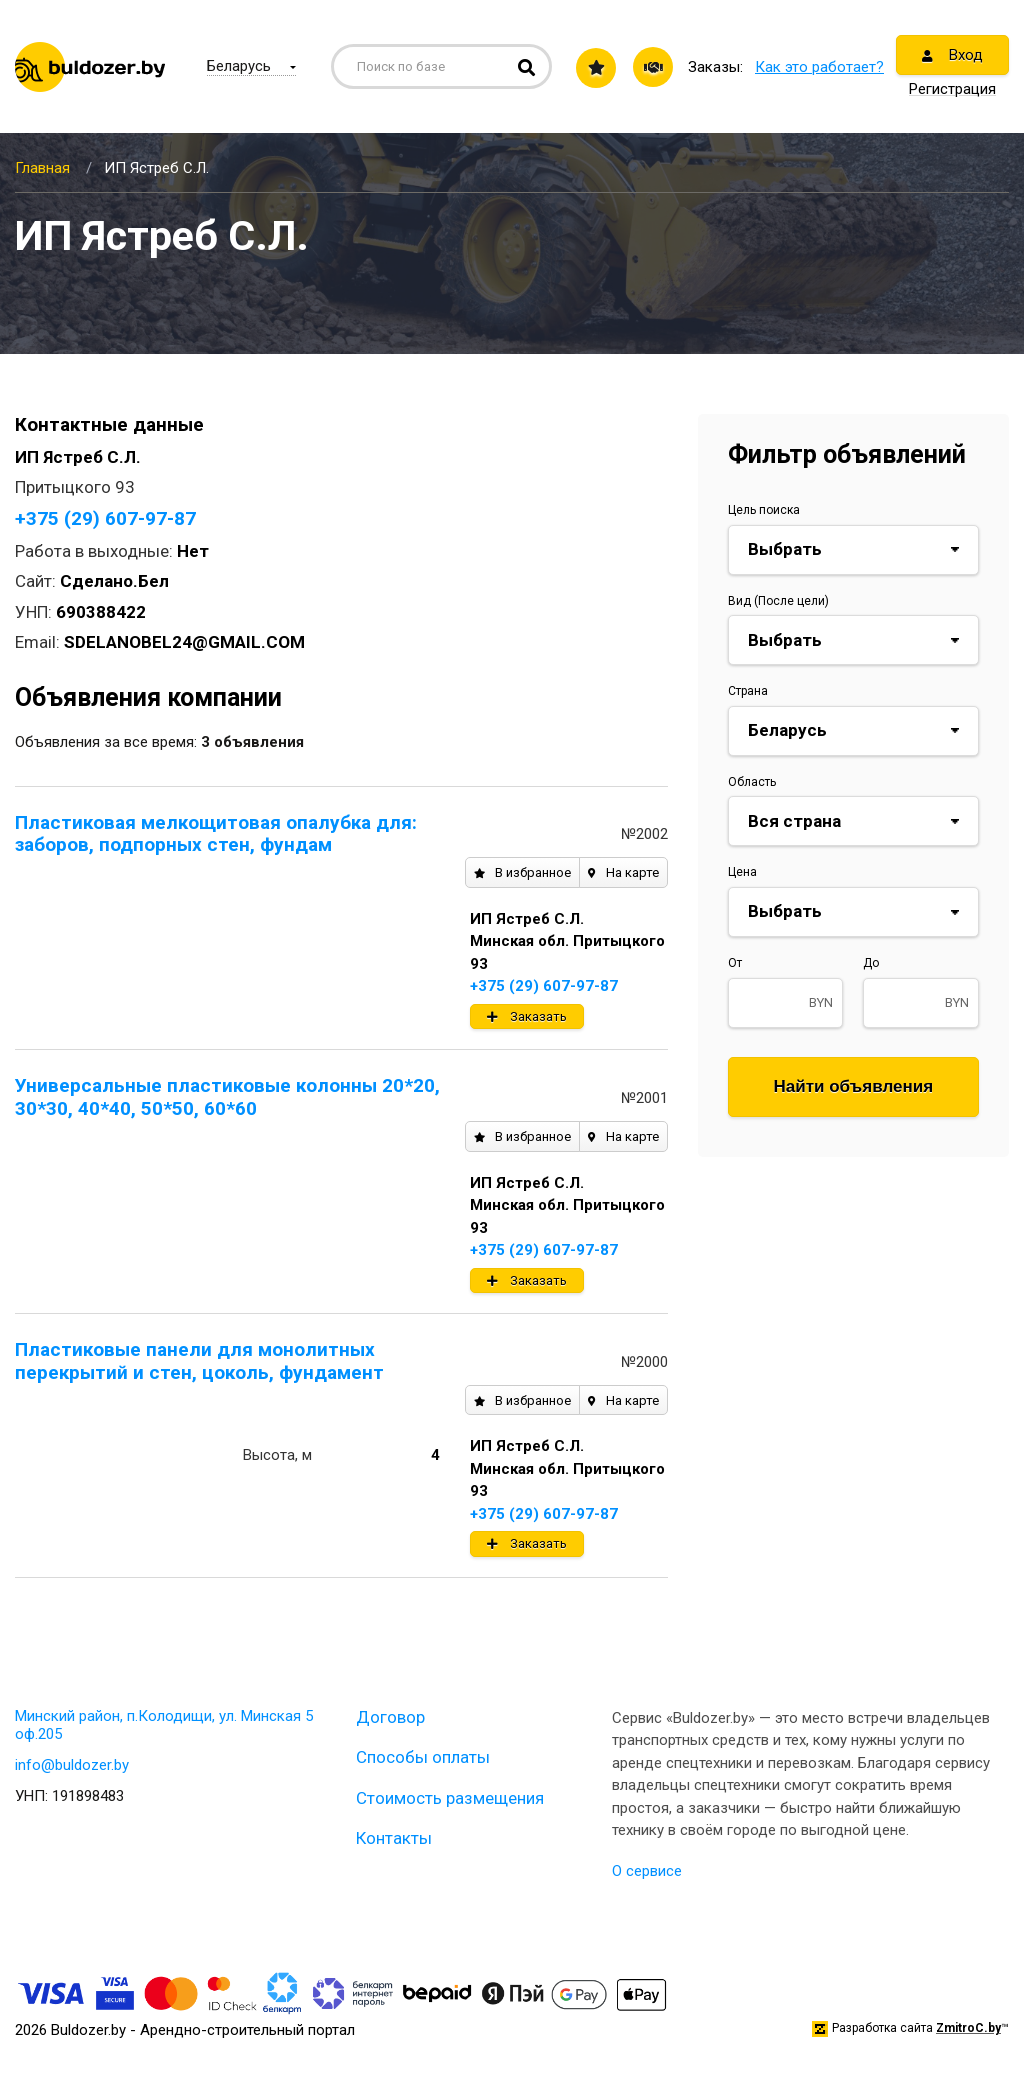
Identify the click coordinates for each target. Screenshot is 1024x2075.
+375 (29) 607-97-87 (105, 518)
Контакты (394, 1838)
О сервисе (647, 1871)
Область (752, 782)
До (871, 963)
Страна (748, 691)
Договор (390, 1717)
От (735, 963)
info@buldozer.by (72, 1765)
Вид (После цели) (778, 601)
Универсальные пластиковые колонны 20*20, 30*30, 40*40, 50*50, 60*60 (227, 1097)
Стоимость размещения (450, 1798)
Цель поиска (764, 510)
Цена (742, 872)
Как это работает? (819, 67)
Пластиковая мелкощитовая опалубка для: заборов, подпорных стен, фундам (216, 834)
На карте (623, 872)
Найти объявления (854, 1086)
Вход (952, 55)
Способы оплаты (423, 1757)
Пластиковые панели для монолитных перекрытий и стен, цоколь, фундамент (199, 1361)
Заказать (527, 1016)
